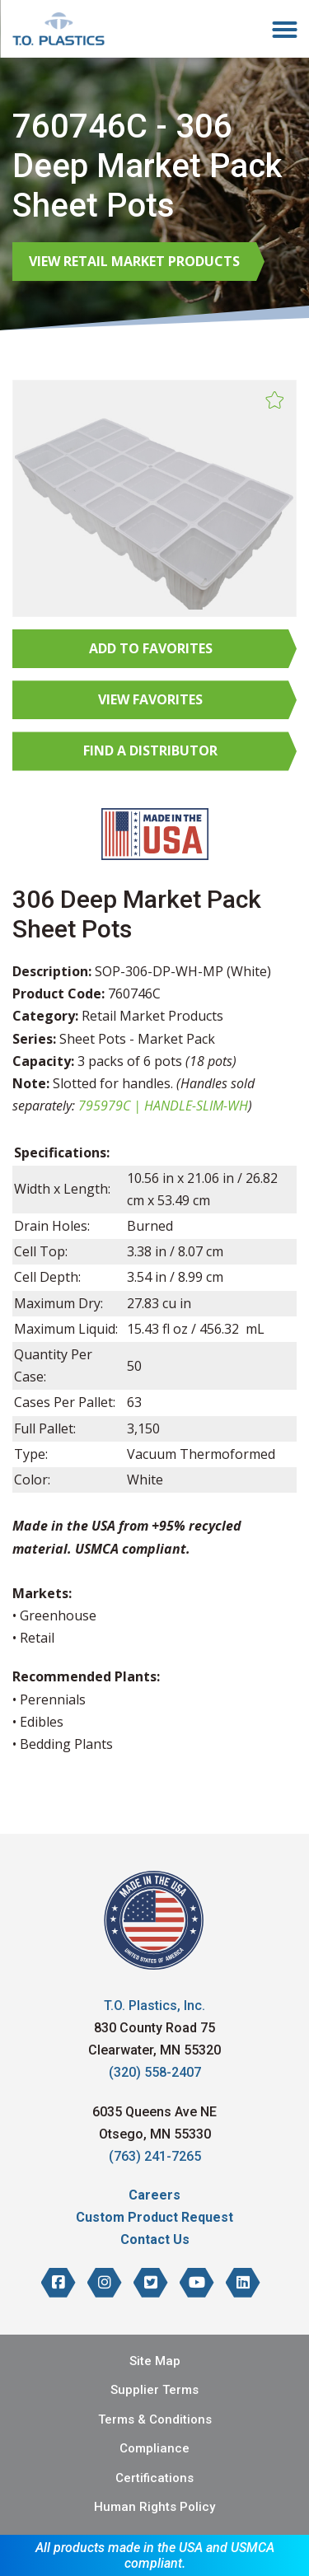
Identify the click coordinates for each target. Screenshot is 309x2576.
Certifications (154, 2478)
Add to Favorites (151, 648)
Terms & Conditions (155, 2419)
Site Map (154, 2361)
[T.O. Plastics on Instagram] (104, 2283)
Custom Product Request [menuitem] (154, 2217)
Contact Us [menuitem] (155, 2239)
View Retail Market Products (134, 261)
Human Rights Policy (154, 2506)
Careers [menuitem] (154, 2195)
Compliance (154, 2448)
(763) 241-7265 (155, 2156)
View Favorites (150, 699)
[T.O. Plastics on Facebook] (58, 2283)
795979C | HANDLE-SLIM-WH (163, 1105)
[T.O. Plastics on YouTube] (197, 2283)
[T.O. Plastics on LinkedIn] (243, 2283)
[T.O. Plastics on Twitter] (150, 2283)
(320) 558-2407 (155, 2072)
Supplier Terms (154, 2389)
